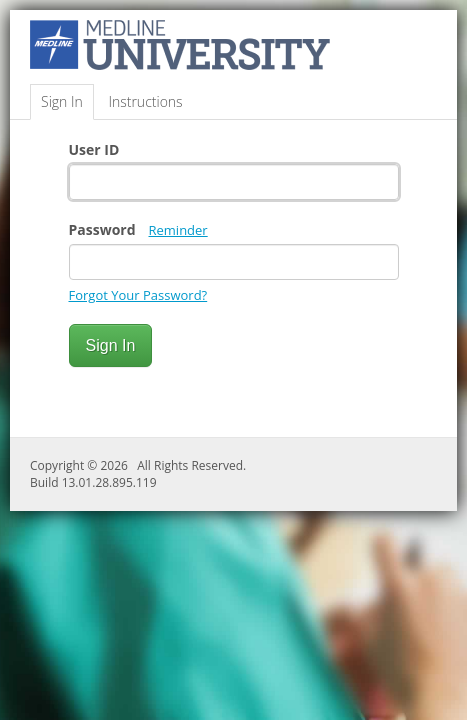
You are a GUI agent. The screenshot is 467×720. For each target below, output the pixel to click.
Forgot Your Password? (138, 295)
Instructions (145, 101)
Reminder (178, 230)
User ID (94, 149)
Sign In (62, 101)
